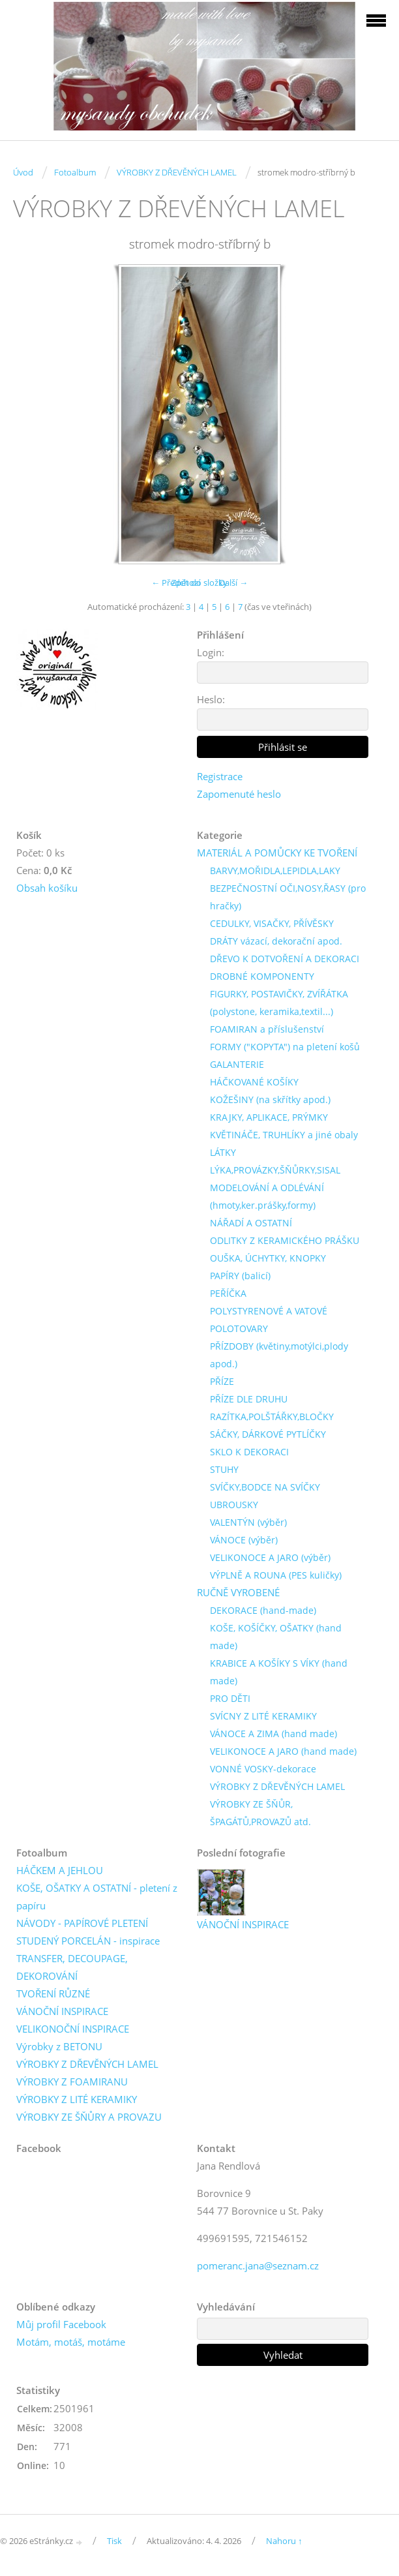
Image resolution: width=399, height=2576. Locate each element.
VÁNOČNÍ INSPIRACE (62, 2011)
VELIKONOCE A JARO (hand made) (283, 1751)
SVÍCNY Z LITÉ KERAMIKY (263, 1716)
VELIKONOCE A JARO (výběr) (270, 1557)
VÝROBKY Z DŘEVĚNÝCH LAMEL (177, 172)
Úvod (23, 172)
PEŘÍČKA (228, 1293)
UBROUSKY (234, 1504)
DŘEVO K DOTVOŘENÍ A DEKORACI (284, 958)
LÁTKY (223, 1152)
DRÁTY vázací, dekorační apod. (276, 941)
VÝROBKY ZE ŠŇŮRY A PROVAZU (89, 2116)
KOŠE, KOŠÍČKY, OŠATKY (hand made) (276, 1637)
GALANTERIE (237, 1064)
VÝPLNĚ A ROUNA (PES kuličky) (276, 1575)
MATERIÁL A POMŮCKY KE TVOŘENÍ (277, 852)
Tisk (114, 2541)
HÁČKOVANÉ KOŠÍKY (254, 1082)
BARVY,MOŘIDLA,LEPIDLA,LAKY (275, 870)
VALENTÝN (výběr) (248, 1522)
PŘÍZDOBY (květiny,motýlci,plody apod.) (279, 1355)
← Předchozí (175, 582)
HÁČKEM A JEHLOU (59, 1870)
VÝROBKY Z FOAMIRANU (72, 2081)
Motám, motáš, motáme (70, 2341)
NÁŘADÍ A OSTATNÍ (251, 1223)
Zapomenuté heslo (239, 793)
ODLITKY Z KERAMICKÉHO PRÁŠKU (284, 1240)
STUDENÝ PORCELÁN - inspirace (88, 1940)
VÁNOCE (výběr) (244, 1540)
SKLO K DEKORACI (249, 1452)
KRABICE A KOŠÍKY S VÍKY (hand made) (278, 1672)
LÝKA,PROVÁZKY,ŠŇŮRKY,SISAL (275, 1170)
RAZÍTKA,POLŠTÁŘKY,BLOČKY (272, 1416)
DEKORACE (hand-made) (263, 1610)
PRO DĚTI (230, 1698)
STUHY (224, 1469)
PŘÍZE (222, 1381)
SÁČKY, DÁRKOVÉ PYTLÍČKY (268, 1434)
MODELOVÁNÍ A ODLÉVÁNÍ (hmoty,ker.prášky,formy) (267, 1196)
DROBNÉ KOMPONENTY (262, 976)
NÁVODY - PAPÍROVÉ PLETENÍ (82, 1923)
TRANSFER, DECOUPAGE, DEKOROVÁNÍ (72, 1967)
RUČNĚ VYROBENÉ (238, 1592)
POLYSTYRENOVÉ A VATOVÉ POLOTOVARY (268, 1320)
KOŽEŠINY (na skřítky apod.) (270, 1099)
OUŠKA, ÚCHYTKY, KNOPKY (268, 1258)
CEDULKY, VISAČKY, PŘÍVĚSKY (272, 923)
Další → (233, 582)
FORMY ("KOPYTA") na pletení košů (285, 1046)
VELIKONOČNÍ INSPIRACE (72, 2028)
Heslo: (211, 699)
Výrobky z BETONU (59, 2046)
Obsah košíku (47, 887)
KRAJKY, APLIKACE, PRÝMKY (269, 1117)
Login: (210, 652)
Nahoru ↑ (284, 2541)
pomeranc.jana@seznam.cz (258, 2265)
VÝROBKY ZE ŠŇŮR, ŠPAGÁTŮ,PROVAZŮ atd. (260, 1813)
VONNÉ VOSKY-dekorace (263, 1769)
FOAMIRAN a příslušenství (267, 1029)
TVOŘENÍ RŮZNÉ (53, 1993)
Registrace (220, 776)
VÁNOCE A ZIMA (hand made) (273, 1733)
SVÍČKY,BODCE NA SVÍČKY (265, 1487)
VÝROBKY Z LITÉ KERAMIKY (76, 2099)
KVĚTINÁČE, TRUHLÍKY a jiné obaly (284, 1135)
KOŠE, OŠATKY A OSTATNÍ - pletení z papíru (96, 1896)
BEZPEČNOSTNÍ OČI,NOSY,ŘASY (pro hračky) (288, 897)
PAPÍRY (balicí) (240, 1275)
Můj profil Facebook (61, 2324)
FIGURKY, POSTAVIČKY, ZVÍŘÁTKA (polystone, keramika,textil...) (279, 1003)
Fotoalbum (75, 172)
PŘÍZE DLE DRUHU (249, 1399)
